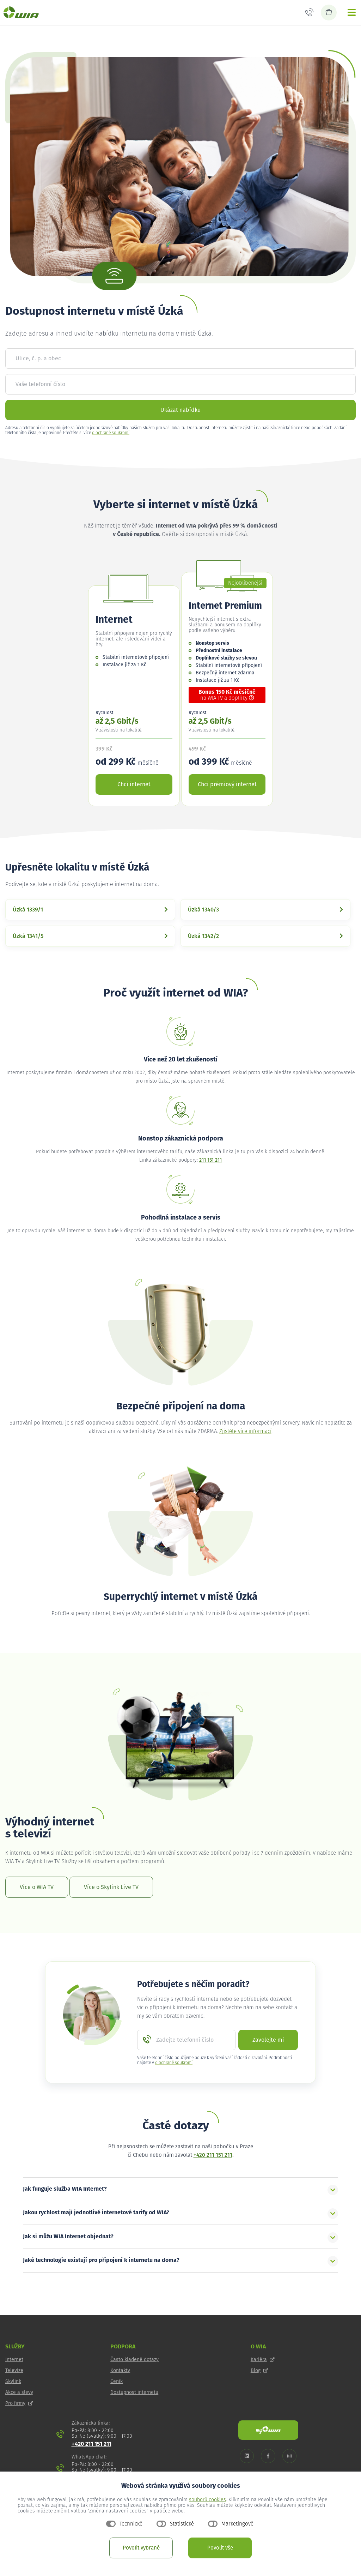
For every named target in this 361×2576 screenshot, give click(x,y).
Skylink (13, 2381)
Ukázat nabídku (180, 410)
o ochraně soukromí (110, 433)
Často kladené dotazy (134, 2359)
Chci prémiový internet (227, 784)
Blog (259, 2370)
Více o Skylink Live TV (111, 1887)
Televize (14, 2370)
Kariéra (263, 2359)
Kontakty (120, 2370)
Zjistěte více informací (245, 1431)
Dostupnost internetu (134, 2392)
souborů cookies (207, 2499)
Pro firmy (19, 2403)
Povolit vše (220, 2548)
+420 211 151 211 (213, 2155)
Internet (14, 2359)
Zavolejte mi (268, 2040)
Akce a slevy (19, 2392)
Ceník (116, 2381)
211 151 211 (210, 1160)
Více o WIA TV (37, 1887)
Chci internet (134, 784)
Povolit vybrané (141, 2548)
